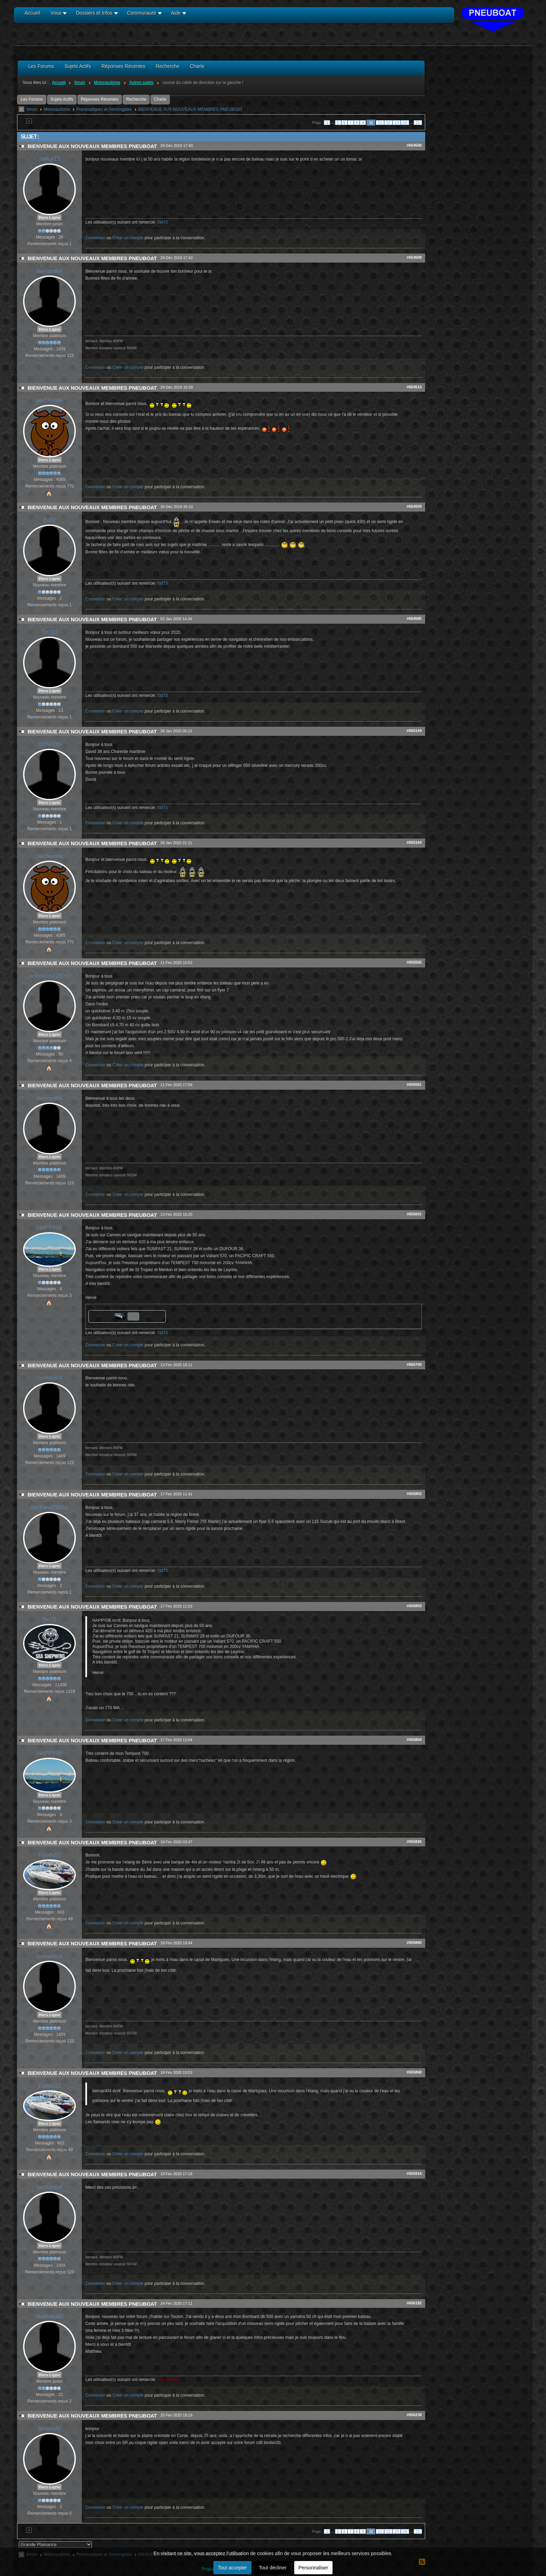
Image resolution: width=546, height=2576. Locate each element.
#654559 (414, 506)
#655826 (414, 1841)
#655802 (414, 1494)
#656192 (414, 2303)
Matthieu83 (49, 2316)
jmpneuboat (168, 2379)
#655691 (414, 1214)
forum (31, 109)
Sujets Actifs (61, 99)
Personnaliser (313, 2567)
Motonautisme (57, 109)
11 (380, 122)
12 (388, 122)
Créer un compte (127, 237)
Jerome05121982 (49, 976)
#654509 (414, 257)
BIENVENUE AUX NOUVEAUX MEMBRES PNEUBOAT (190, 109)
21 (418, 122)
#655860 (414, 1942)
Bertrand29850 (49, 1507)
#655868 (414, 2072)
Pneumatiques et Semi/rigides (104, 109)
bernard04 (49, 271)
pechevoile (49, 400)
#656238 (414, 2415)
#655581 (414, 1084)
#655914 (414, 2173)
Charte (160, 99)
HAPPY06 (49, 1228)
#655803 (414, 1606)
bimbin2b (49, 2428)
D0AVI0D (49, 744)
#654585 (414, 618)
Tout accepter (232, 2567)
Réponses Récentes (99, 99)
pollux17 (49, 159)
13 (397, 122)
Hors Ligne (49, 217)
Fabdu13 (50, 1855)
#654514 (414, 387)
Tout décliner (273, 2567)
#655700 (414, 1364)
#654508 (414, 145)
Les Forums (31, 99)
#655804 (414, 1739)
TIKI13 (49, 632)
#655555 (414, 962)
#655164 (414, 842)
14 (405, 122)
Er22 (49, 520)
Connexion (95, 237)
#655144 (414, 731)
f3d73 (162, 222)
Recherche (136, 99)
